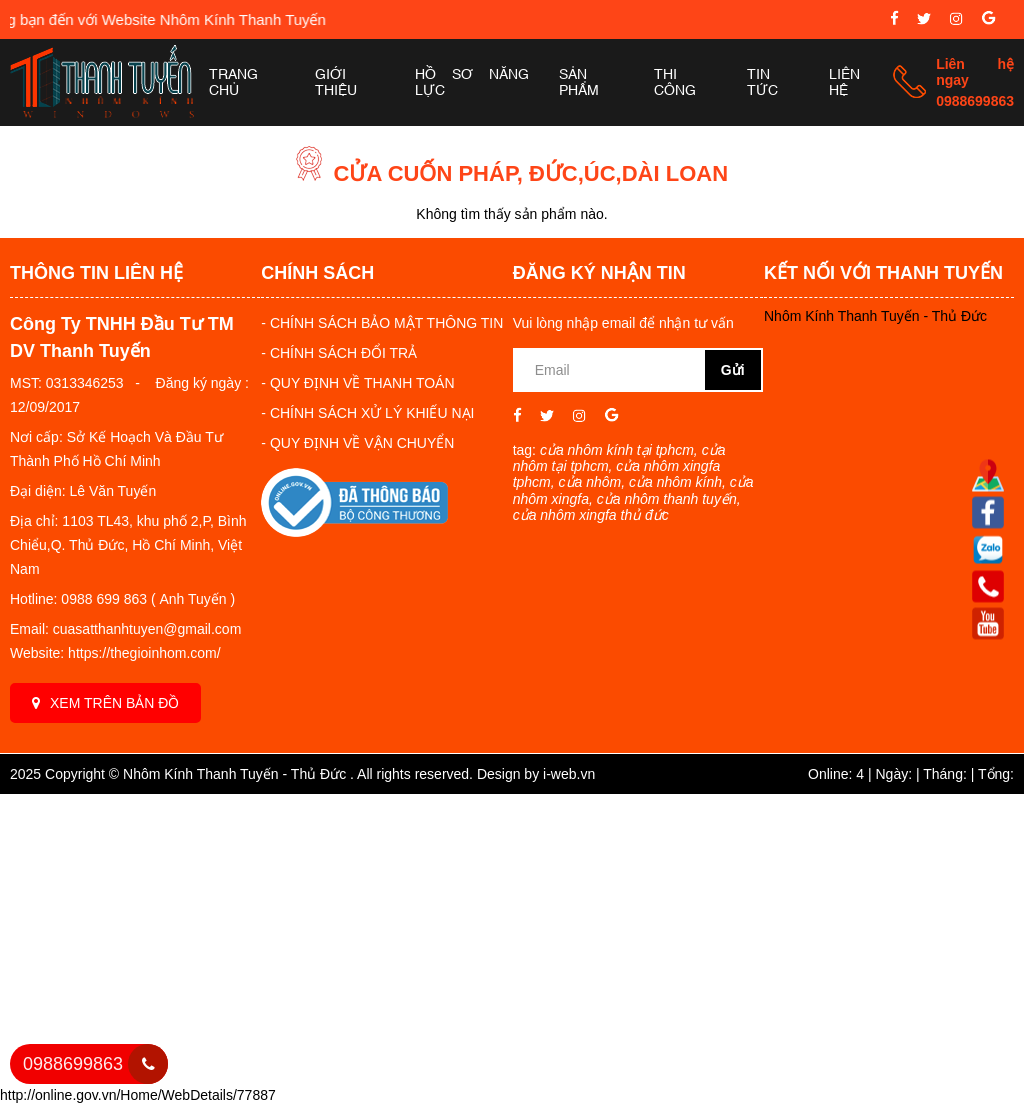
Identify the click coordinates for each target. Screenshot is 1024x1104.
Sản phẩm (579, 83)
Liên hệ (844, 83)
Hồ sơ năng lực (472, 83)
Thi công (675, 83)
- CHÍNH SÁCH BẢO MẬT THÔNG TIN (382, 323)
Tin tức (762, 83)
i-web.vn (569, 774)
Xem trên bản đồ (105, 703)
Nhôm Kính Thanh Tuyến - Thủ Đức (875, 316)
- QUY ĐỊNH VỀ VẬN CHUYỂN (357, 443)
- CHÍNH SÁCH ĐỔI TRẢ (339, 353)
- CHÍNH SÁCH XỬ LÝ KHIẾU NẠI (367, 413)
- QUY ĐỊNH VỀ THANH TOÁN (357, 383)
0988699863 (975, 101)
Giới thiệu (336, 83)
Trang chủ (233, 83)
